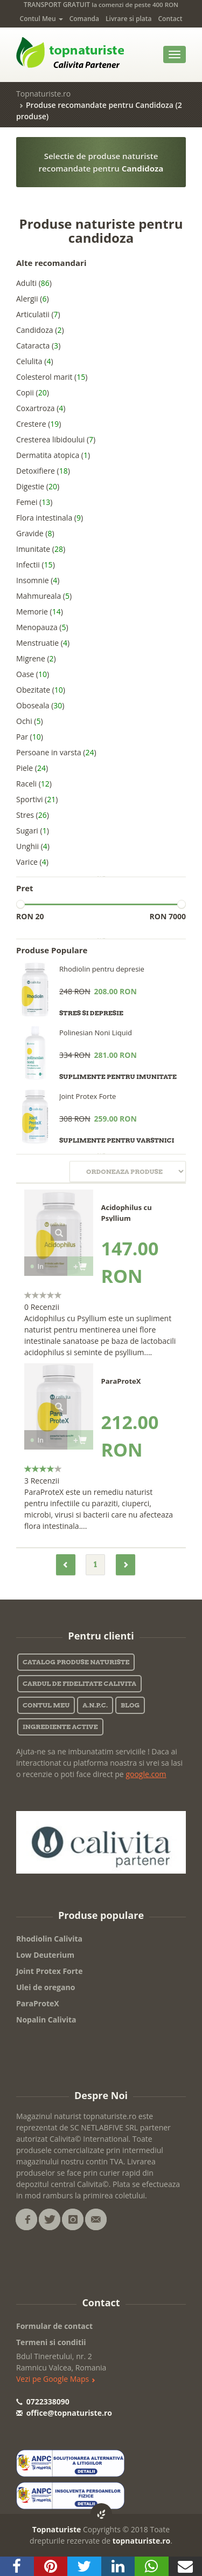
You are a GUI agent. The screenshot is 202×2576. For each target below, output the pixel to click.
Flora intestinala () (49, 518)
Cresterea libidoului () (55, 439)
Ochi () (29, 721)
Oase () (32, 674)
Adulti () (34, 283)
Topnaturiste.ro (43, 93)
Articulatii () (38, 314)
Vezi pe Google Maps (55, 2379)
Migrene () (36, 658)
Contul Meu (41, 18)
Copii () (32, 392)
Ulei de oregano (45, 1987)
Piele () (32, 768)
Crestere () (38, 424)
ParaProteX (37, 2003)
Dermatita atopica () (53, 455)
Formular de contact (54, 2326)
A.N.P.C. (95, 1705)
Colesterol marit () (51, 377)
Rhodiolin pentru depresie (101, 969)
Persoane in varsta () (56, 752)
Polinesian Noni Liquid (95, 1032)
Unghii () (33, 846)
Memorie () (39, 611)
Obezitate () (40, 690)
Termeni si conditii (51, 2342)
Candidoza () (40, 330)
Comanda (84, 18)
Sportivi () (37, 799)
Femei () (34, 502)
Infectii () (35, 564)
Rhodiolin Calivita (49, 1938)
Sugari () (32, 830)
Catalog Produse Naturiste (76, 1662)
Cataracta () (38, 345)
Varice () (32, 862)
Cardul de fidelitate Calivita (79, 1683)
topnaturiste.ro (142, 2541)
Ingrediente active (60, 1727)
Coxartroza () (40, 408)
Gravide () (35, 533)
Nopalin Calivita (46, 2019)
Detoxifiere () (43, 471)
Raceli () (34, 783)
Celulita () (34, 361)
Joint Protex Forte (87, 1096)
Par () (29, 737)
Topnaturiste (56, 2529)
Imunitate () (40, 549)
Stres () (32, 815)
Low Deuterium (45, 1955)
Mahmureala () (44, 596)
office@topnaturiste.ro (64, 2413)
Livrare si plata (128, 18)
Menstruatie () (42, 643)
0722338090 (42, 2401)
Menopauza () (42, 627)
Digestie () (37, 486)
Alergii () (32, 298)
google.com (146, 1774)
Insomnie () (37, 580)
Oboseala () (40, 705)
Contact (170, 18)
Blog (130, 1705)
